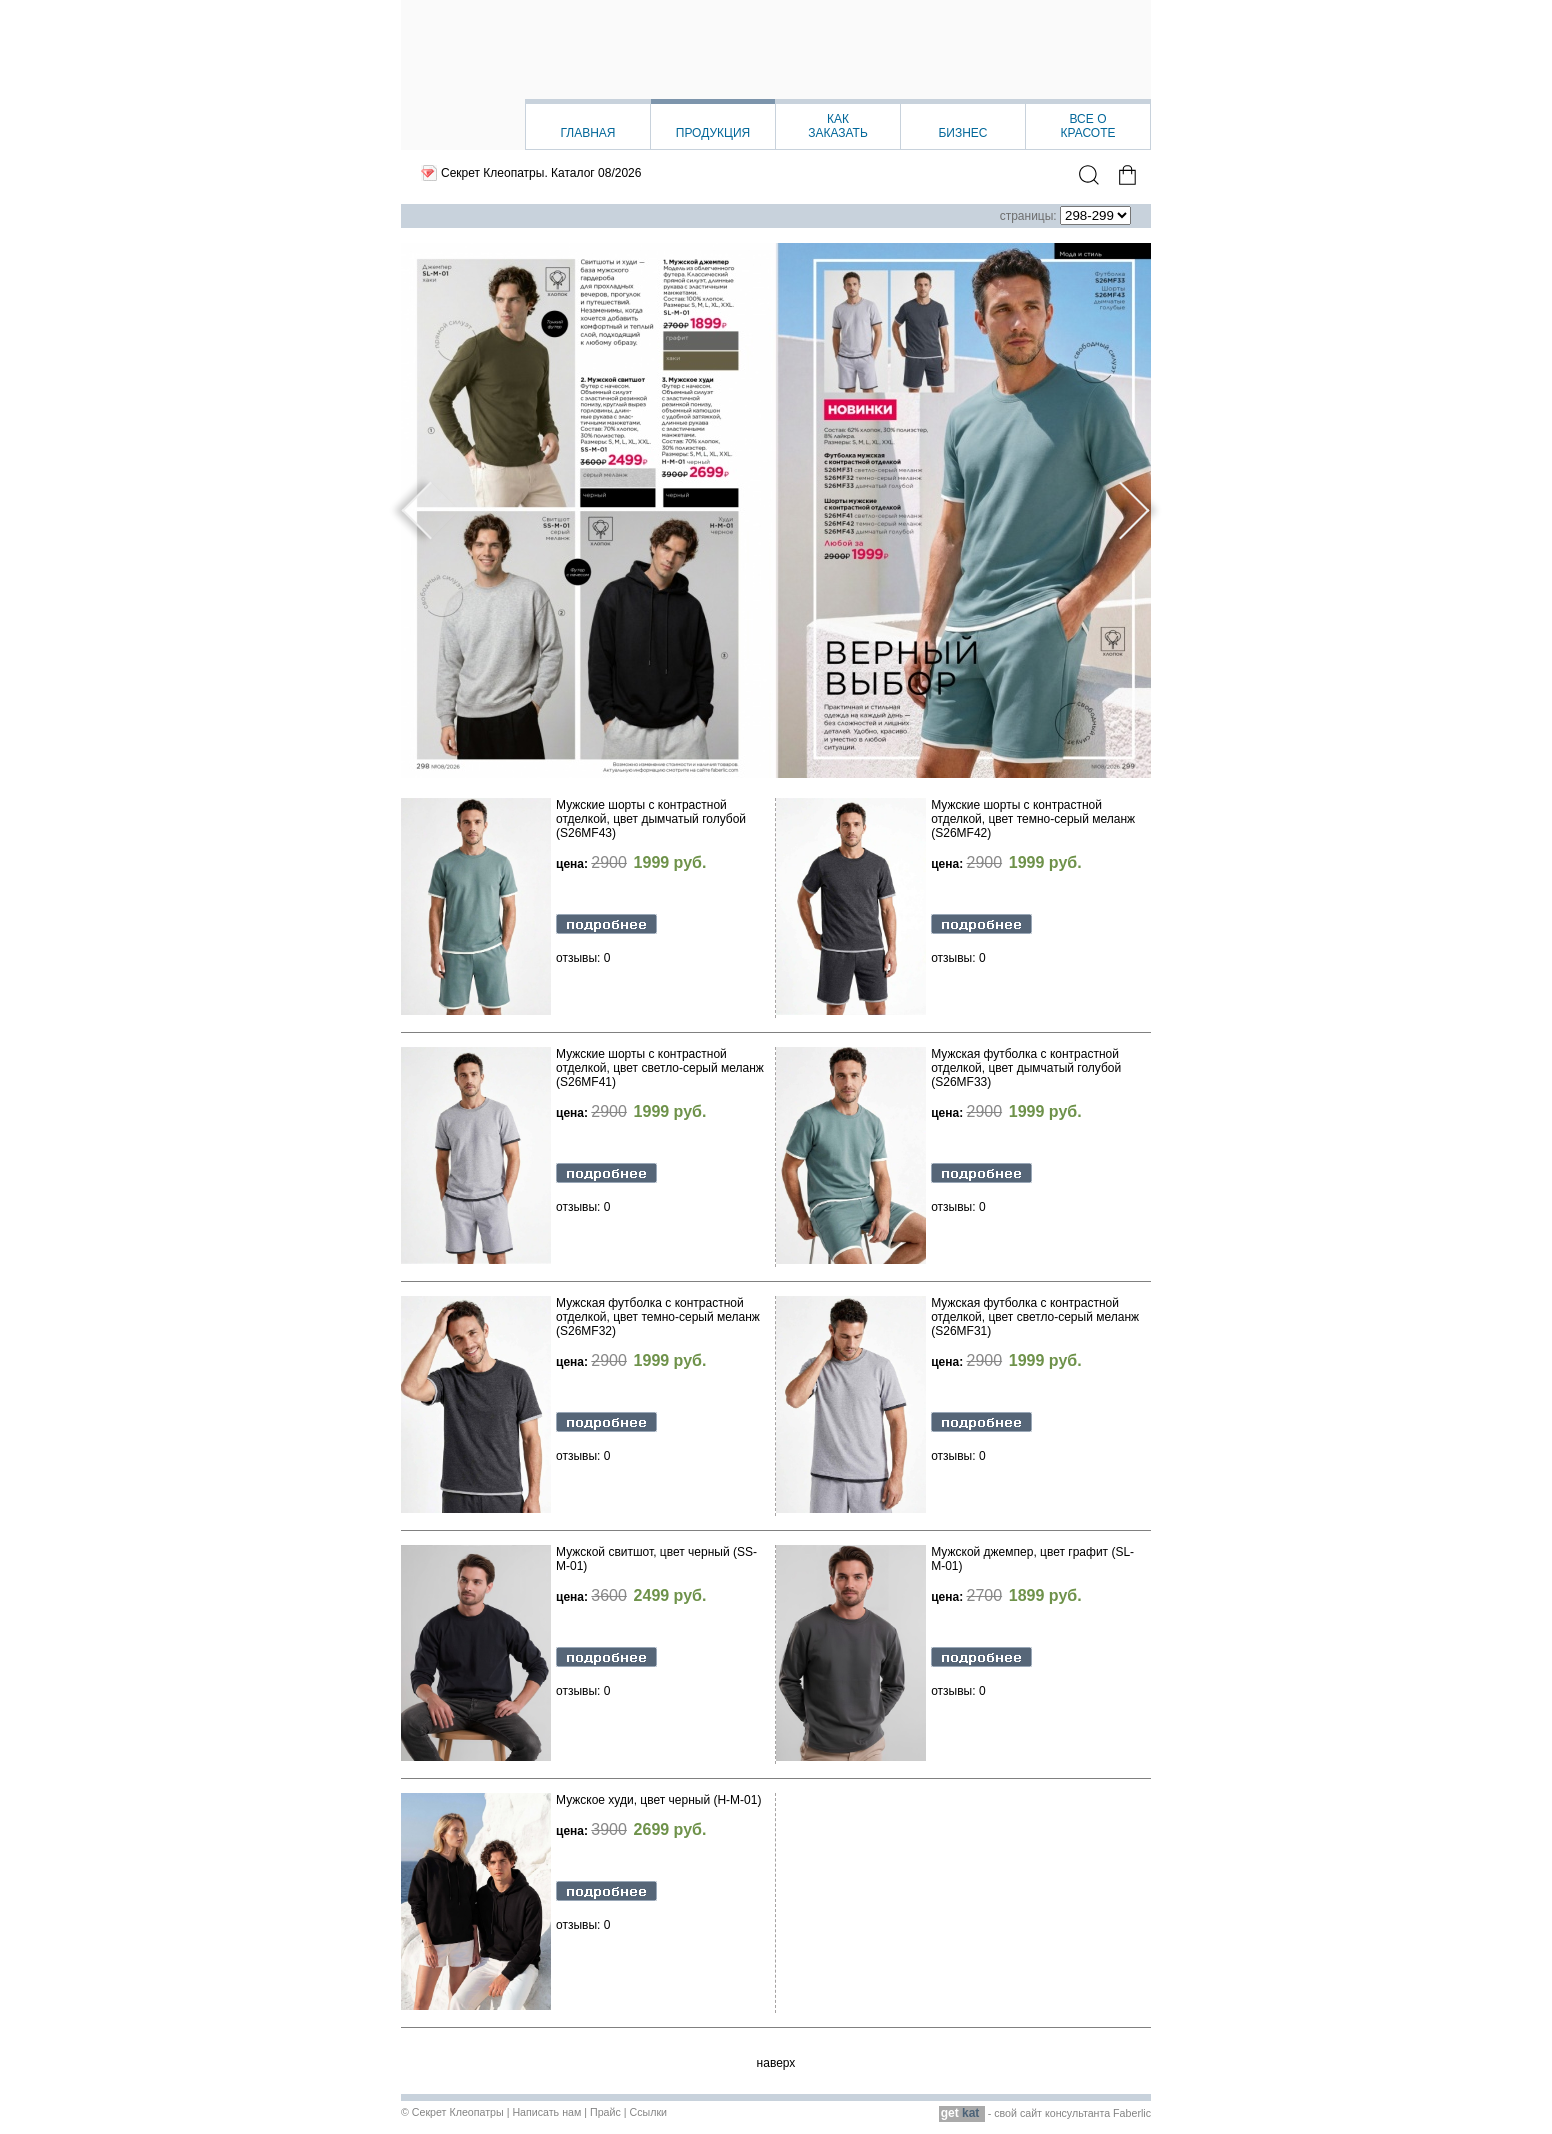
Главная (587, 133)
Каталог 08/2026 (596, 173)
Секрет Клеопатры (458, 2112)
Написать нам (546, 2112)
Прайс (605, 2112)
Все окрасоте (1087, 126)
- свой (979, 2113)
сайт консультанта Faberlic (1085, 2113)
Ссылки (648, 2112)
